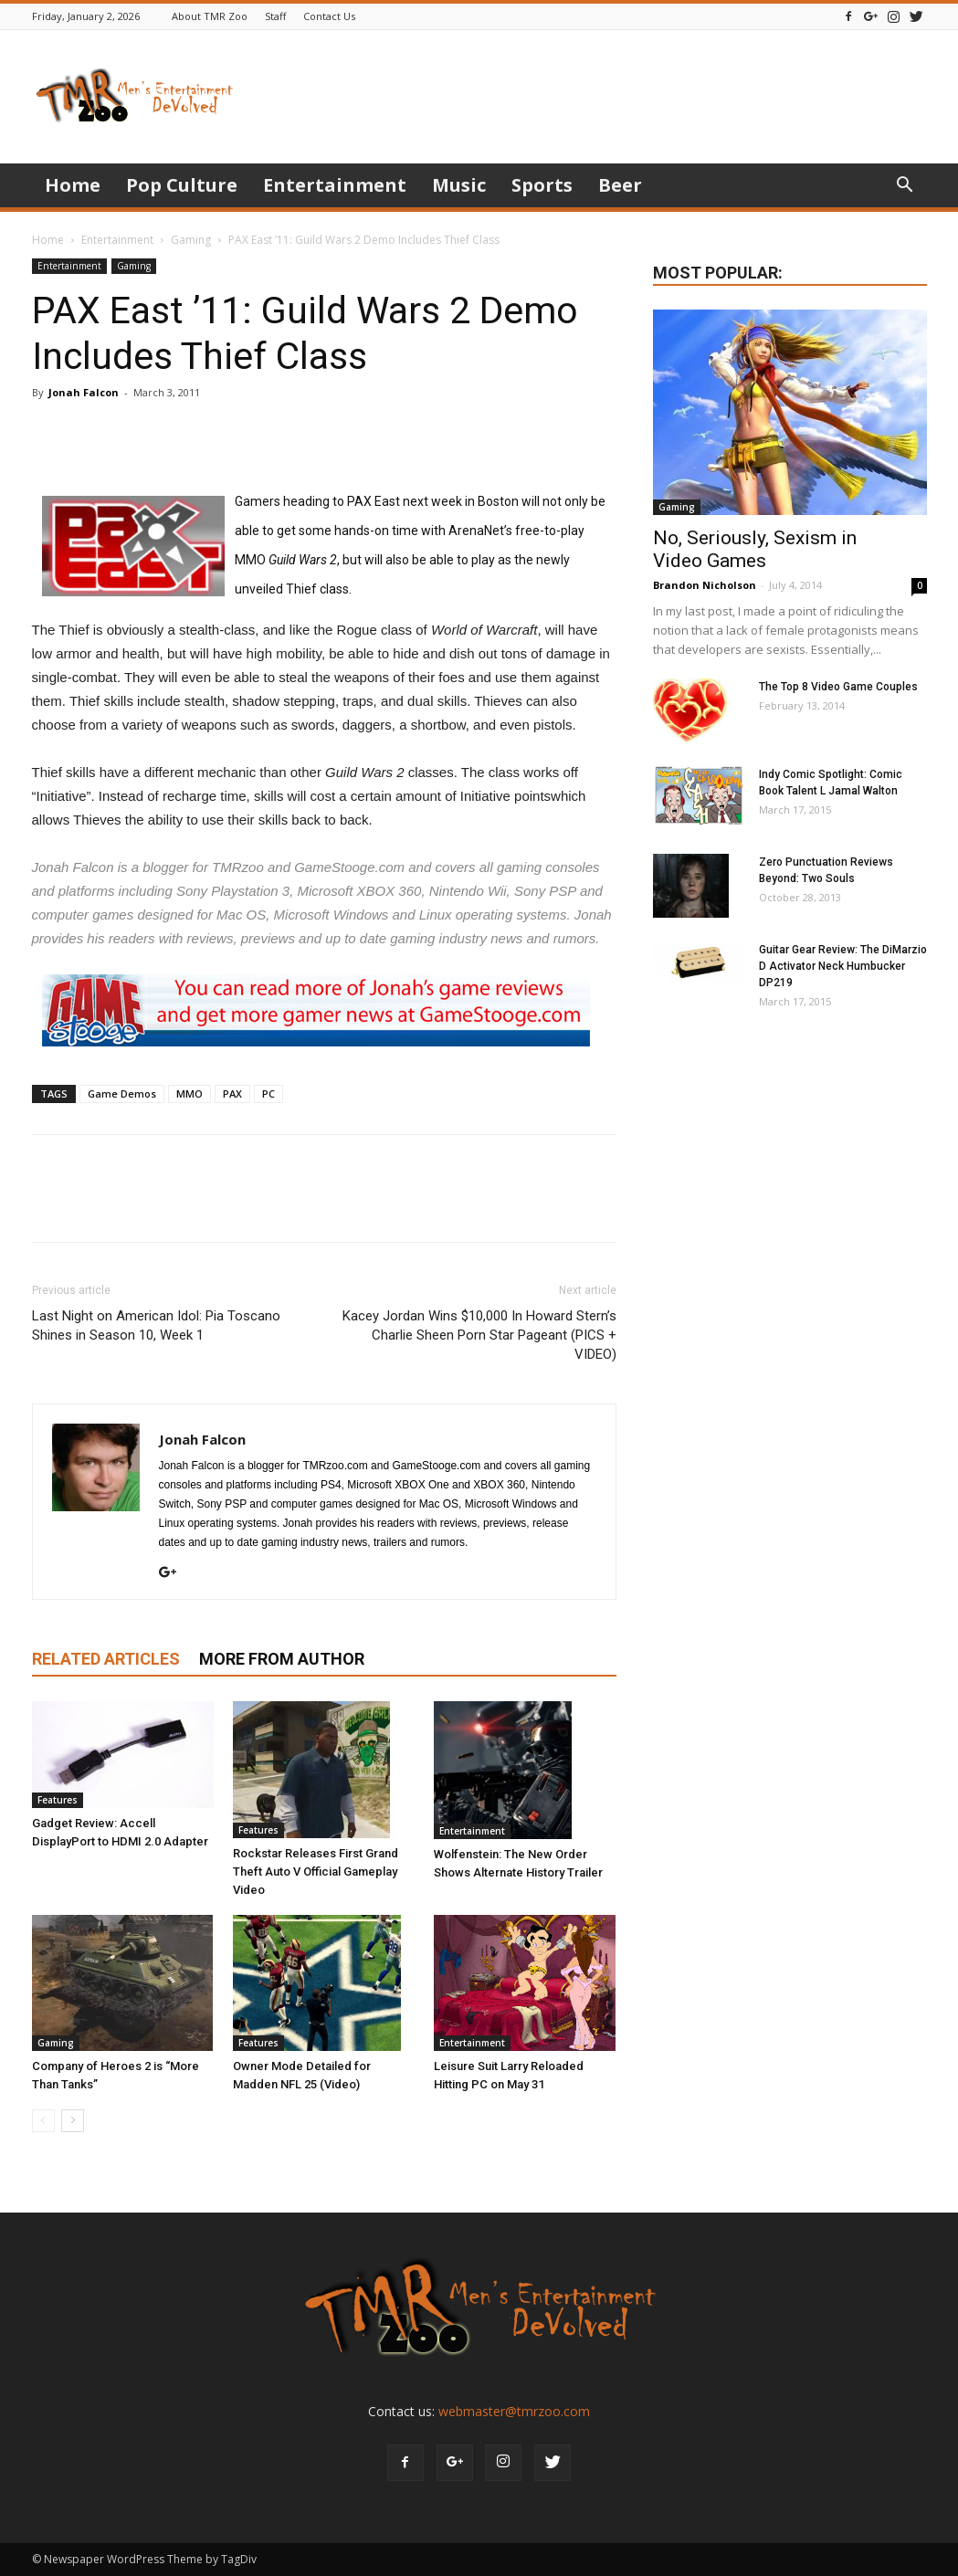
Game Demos (122, 1093)
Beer (620, 185)
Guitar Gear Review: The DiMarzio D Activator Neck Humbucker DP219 (843, 966)
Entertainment (334, 185)
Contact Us (329, 16)
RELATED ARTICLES (106, 1658)
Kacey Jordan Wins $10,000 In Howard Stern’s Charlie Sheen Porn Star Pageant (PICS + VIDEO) (479, 1335)
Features (57, 1799)
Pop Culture (181, 185)
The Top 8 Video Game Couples (838, 686)
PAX (232, 1093)
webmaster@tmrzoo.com (514, 2411)
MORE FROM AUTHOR (281, 1658)
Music (459, 185)
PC (268, 1093)
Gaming (191, 239)
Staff (275, 16)
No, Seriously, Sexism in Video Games (755, 549)
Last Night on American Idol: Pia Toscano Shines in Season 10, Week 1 (156, 1325)
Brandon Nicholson (704, 585)
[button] (905, 186)
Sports (542, 185)
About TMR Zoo (209, 16)
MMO (189, 1093)
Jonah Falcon (83, 392)
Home (72, 185)
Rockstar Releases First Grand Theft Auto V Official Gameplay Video (315, 1871)
